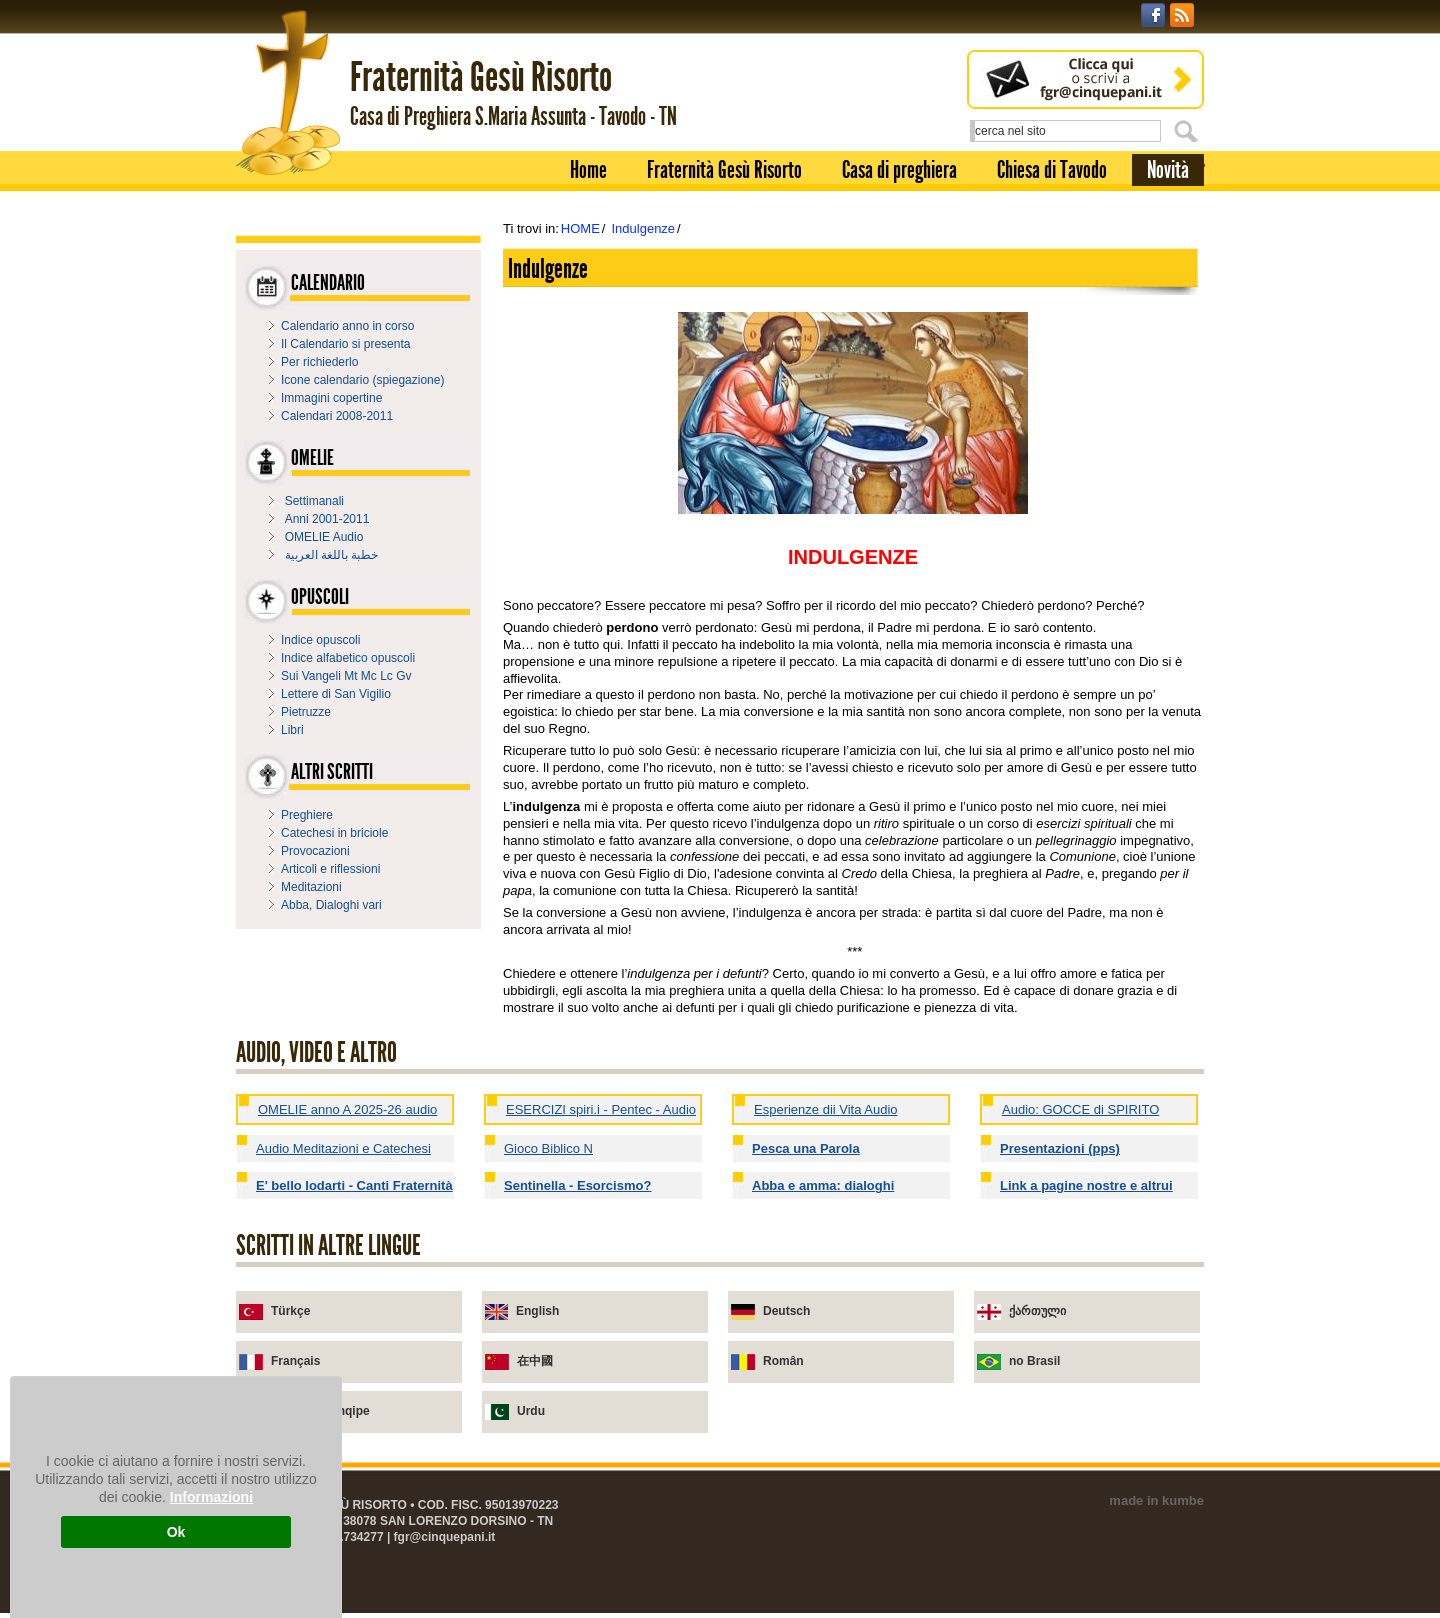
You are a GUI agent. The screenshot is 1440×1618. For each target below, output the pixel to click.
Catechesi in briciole (334, 833)
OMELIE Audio (324, 537)
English (537, 1311)
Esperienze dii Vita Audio (826, 1109)
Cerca (1189, 131)
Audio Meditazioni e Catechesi (343, 1148)
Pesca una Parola (806, 1148)
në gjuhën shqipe (320, 1411)
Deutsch (786, 1311)
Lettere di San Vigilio (336, 694)
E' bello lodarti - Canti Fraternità (354, 1185)
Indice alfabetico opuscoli (348, 658)
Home (588, 170)
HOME (580, 228)
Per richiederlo (319, 362)
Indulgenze (643, 228)
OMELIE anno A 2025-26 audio (347, 1109)
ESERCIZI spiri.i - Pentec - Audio (601, 1109)
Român (783, 1361)
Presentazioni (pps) (1060, 1148)
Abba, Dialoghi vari (331, 905)
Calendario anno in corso (347, 326)
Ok (176, 1532)
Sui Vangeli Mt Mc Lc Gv (346, 676)
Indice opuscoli (320, 640)
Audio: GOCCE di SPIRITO (1080, 1109)
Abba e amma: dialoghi (823, 1185)
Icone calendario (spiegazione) (362, 380)
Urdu (531, 1411)
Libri (292, 730)
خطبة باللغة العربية (332, 555)
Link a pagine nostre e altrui (1086, 1185)
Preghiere (307, 815)
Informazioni (211, 1497)
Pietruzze (306, 712)
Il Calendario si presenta (345, 344)
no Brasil (1034, 1361)
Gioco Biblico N (548, 1148)
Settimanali (314, 501)
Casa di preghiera (899, 170)
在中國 (535, 1361)
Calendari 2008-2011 (337, 416)
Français (295, 1361)
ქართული (1037, 1311)
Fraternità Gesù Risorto (724, 170)
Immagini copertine (331, 398)
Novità (1168, 170)
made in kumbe (1156, 1500)
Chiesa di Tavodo (1052, 170)
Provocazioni (315, 851)
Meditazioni (311, 887)
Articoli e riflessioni (330, 869)
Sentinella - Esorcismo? (577, 1185)
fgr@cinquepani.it (445, 1537)
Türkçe (290, 1311)
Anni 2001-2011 (327, 519)
